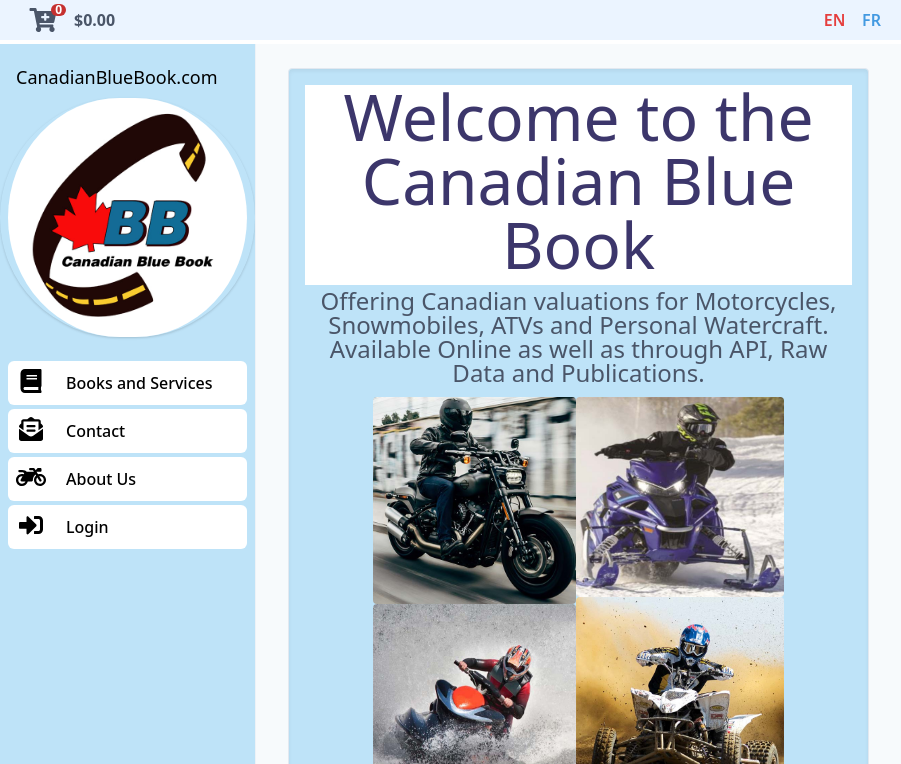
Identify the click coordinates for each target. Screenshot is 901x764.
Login (62, 527)
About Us (76, 479)
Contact (70, 431)
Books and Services (114, 383)
